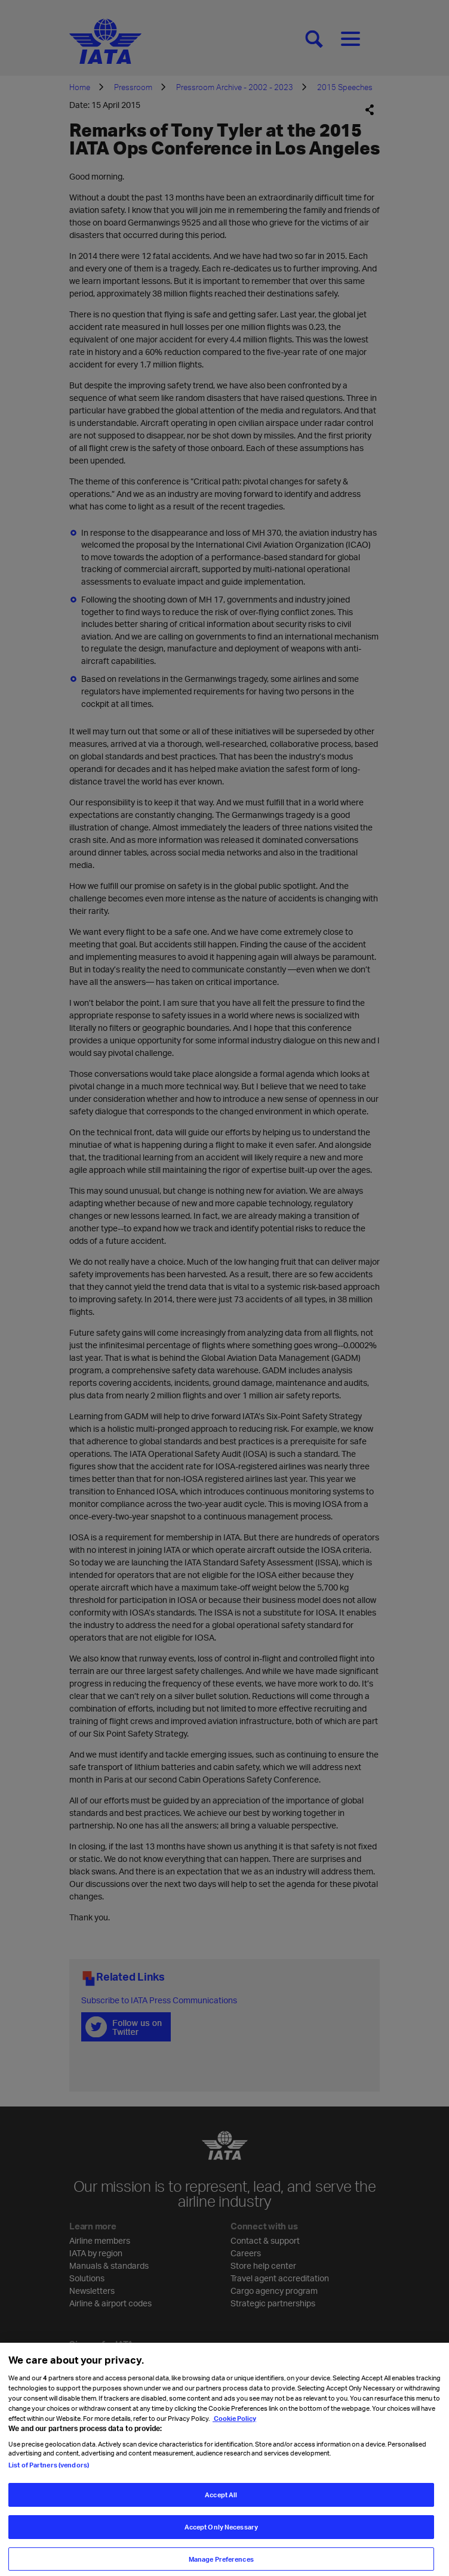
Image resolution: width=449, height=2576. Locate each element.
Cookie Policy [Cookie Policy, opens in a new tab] (234, 2429)
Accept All (221, 2506)
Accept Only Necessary (221, 2538)
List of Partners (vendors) (48, 2476)
